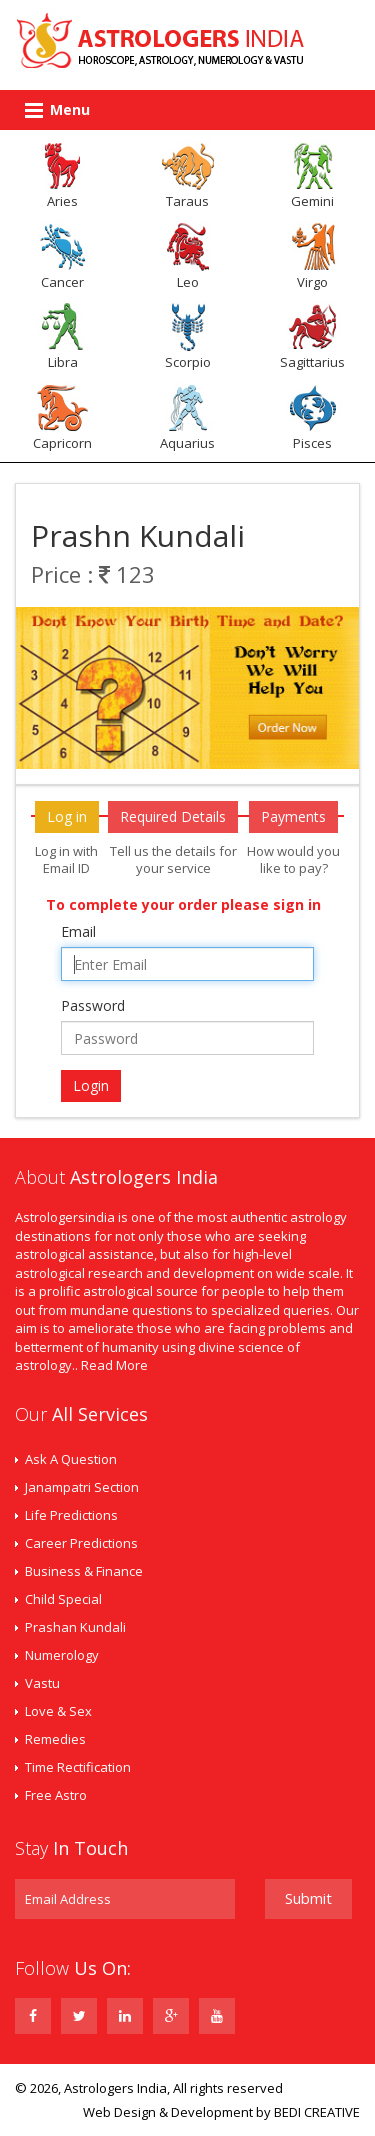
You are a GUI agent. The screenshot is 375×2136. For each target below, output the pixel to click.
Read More (114, 1365)
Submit (308, 1898)
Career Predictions (81, 1543)
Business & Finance (84, 1571)
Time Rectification (78, 1767)
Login (91, 1085)
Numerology (62, 1655)
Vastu (42, 1683)
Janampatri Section (82, 1487)
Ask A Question (71, 1459)
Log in (67, 816)
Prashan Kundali (75, 1627)
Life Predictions (71, 1515)
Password (93, 1005)
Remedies (55, 1739)
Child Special (63, 1599)
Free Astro (56, 1795)
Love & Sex (58, 1711)
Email (78, 931)
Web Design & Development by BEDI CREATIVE (221, 2112)
